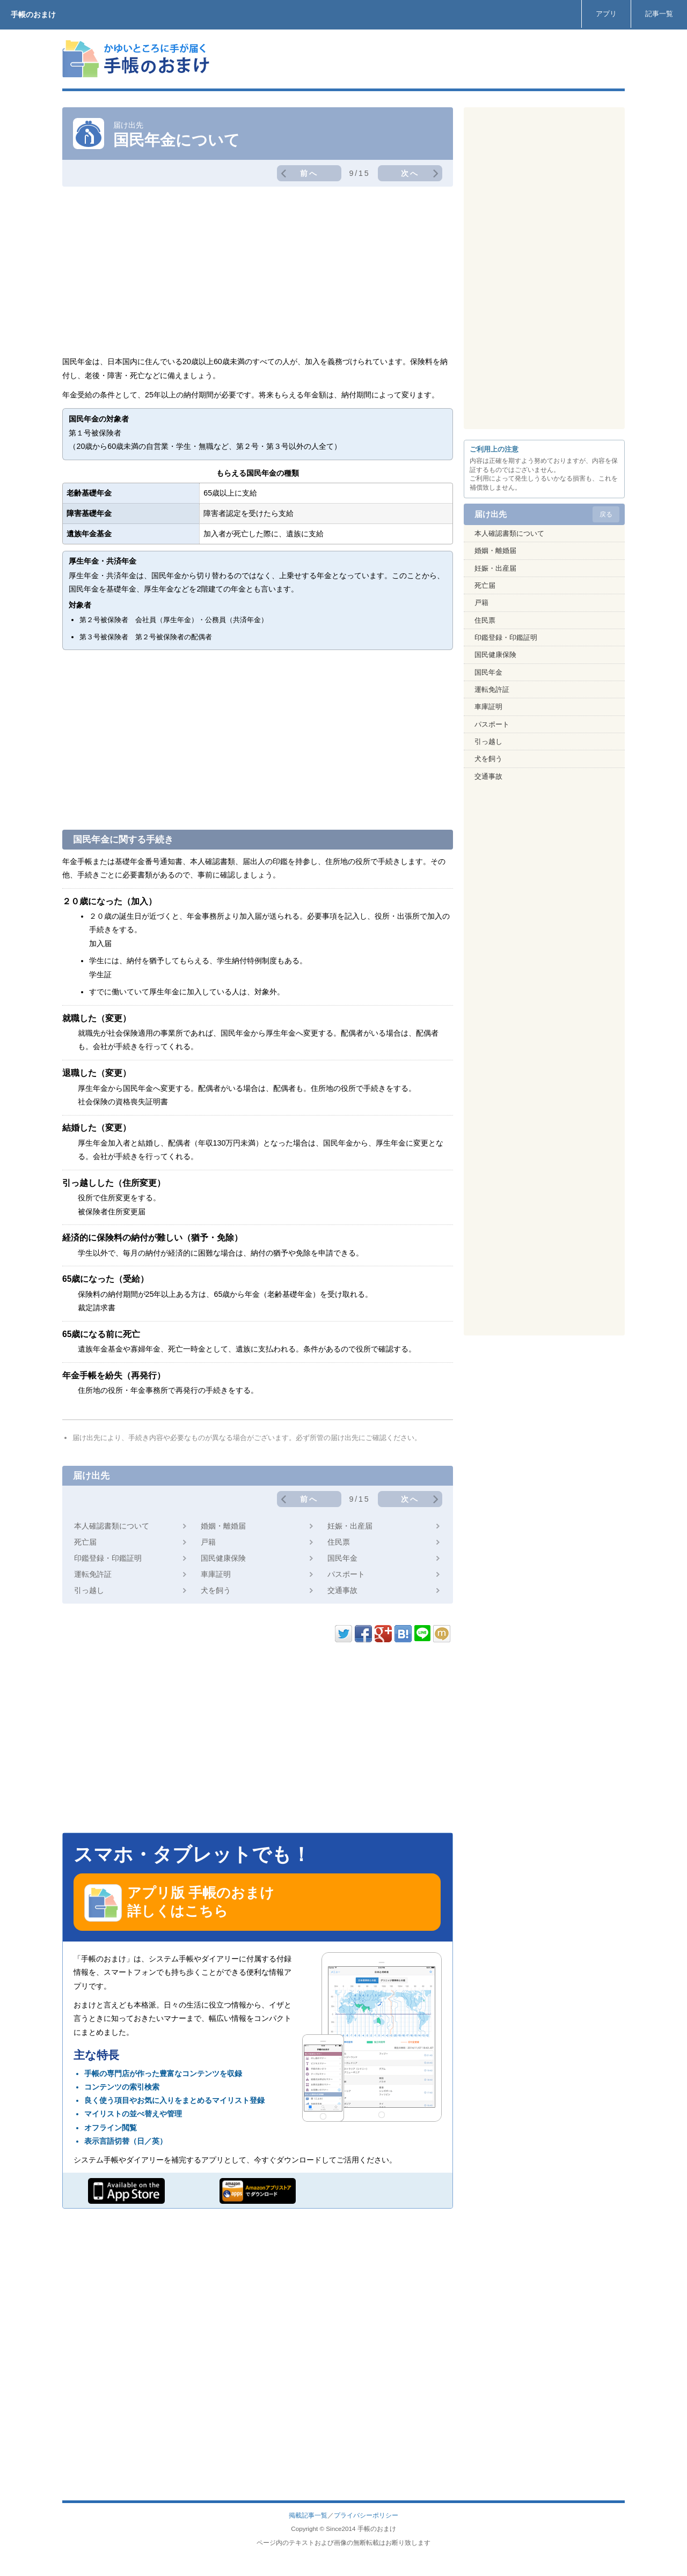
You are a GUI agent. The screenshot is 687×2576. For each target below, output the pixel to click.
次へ (410, 173)
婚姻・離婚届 (223, 1526)
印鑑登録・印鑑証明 (108, 1558)
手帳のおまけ (33, 14)
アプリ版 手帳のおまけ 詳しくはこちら (179, 1903)
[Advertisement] (429, 59)
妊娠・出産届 (349, 1526)
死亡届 (85, 1542)
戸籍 (208, 1542)
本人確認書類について (111, 1526)
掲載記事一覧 (308, 2515)
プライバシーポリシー (366, 2515)
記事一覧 (659, 14)
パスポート (346, 1574)
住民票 (338, 1542)
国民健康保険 (223, 1558)
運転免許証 (93, 1574)
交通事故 (342, 1590)
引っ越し (89, 1590)
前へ (309, 173)
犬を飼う (216, 1590)
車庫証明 (216, 1574)
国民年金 (342, 1558)
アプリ (606, 14)
